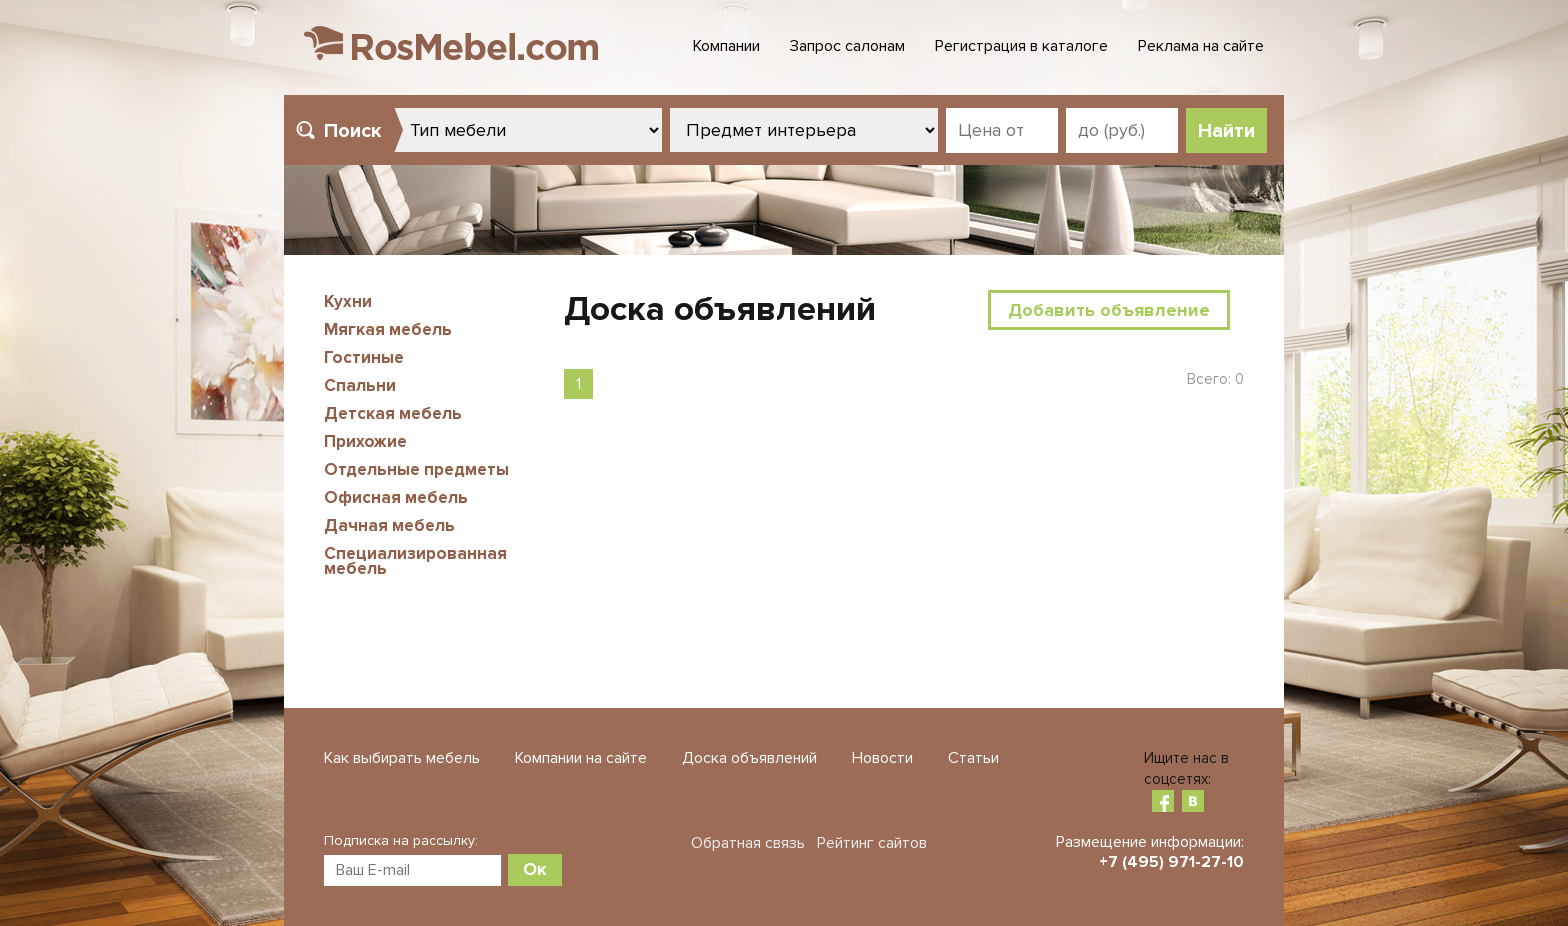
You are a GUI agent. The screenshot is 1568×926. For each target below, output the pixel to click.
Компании (726, 46)
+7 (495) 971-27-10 (1171, 862)
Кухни (348, 301)
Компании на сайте (581, 758)
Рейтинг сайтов (872, 843)
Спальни (360, 385)
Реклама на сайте (1201, 46)
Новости (882, 758)
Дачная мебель (389, 525)
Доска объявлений (749, 758)
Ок (535, 869)
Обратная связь (748, 843)
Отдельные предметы (416, 469)
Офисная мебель (396, 497)
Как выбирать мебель (402, 758)
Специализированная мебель (415, 561)
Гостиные (364, 357)
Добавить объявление (1109, 310)
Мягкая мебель (388, 329)
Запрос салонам (847, 46)
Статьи (973, 758)
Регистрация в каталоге (1021, 46)
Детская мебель (393, 413)
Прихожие (365, 441)
